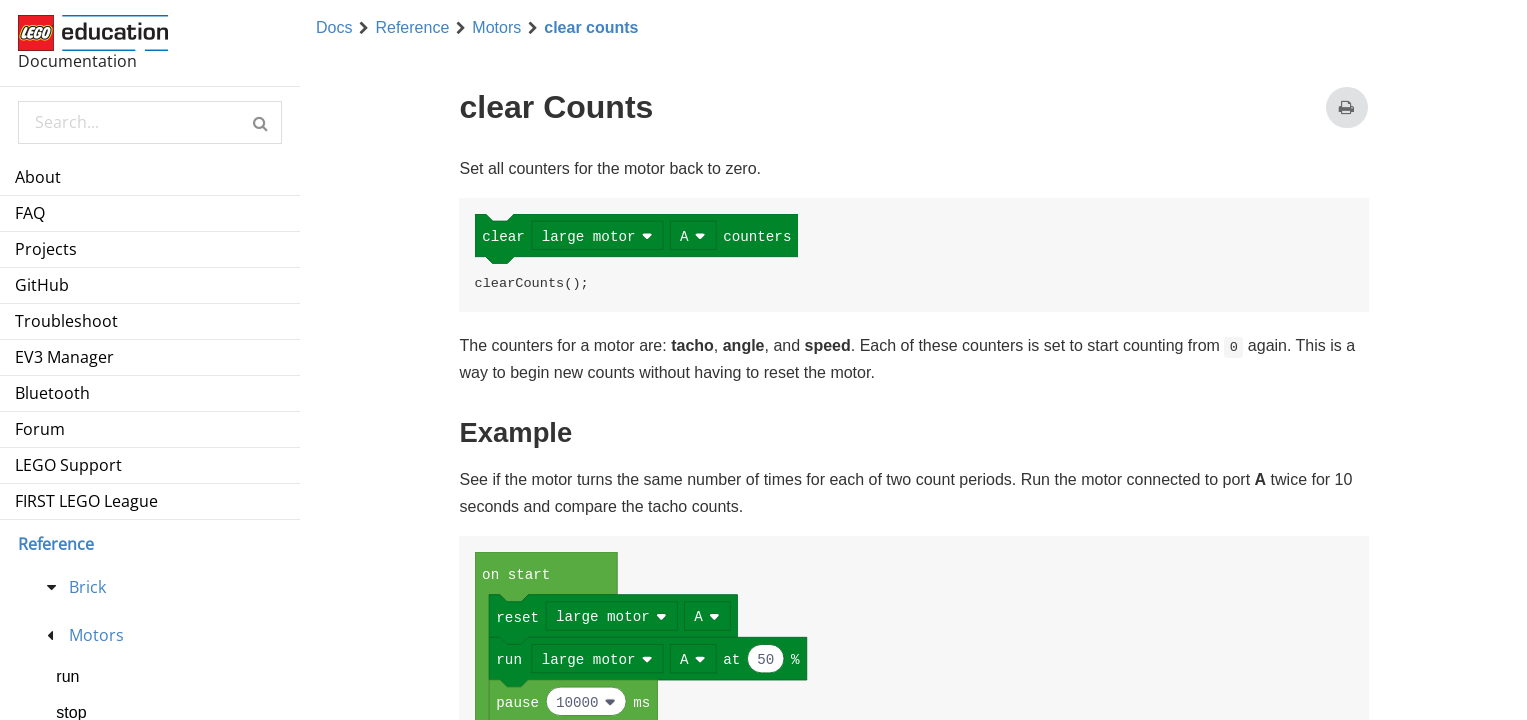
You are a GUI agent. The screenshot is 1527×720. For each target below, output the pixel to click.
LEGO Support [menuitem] (68, 465)
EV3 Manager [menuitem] (64, 357)
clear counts (591, 28)
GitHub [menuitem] (42, 285)
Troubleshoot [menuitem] (66, 321)
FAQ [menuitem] (30, 213)
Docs (334, 28)
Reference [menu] (56, 544)
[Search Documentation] (149, 122)
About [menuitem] (38, 177)
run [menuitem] (67, 676)
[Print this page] (1346, 107)
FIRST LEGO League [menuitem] (86, 501)
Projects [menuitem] (46, 249)
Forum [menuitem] (40, 429)
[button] (260, 122)
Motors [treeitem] (96, 635)
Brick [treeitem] (87, 587)
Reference (412, 28)
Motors (496, 28)
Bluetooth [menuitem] (52, 393)
